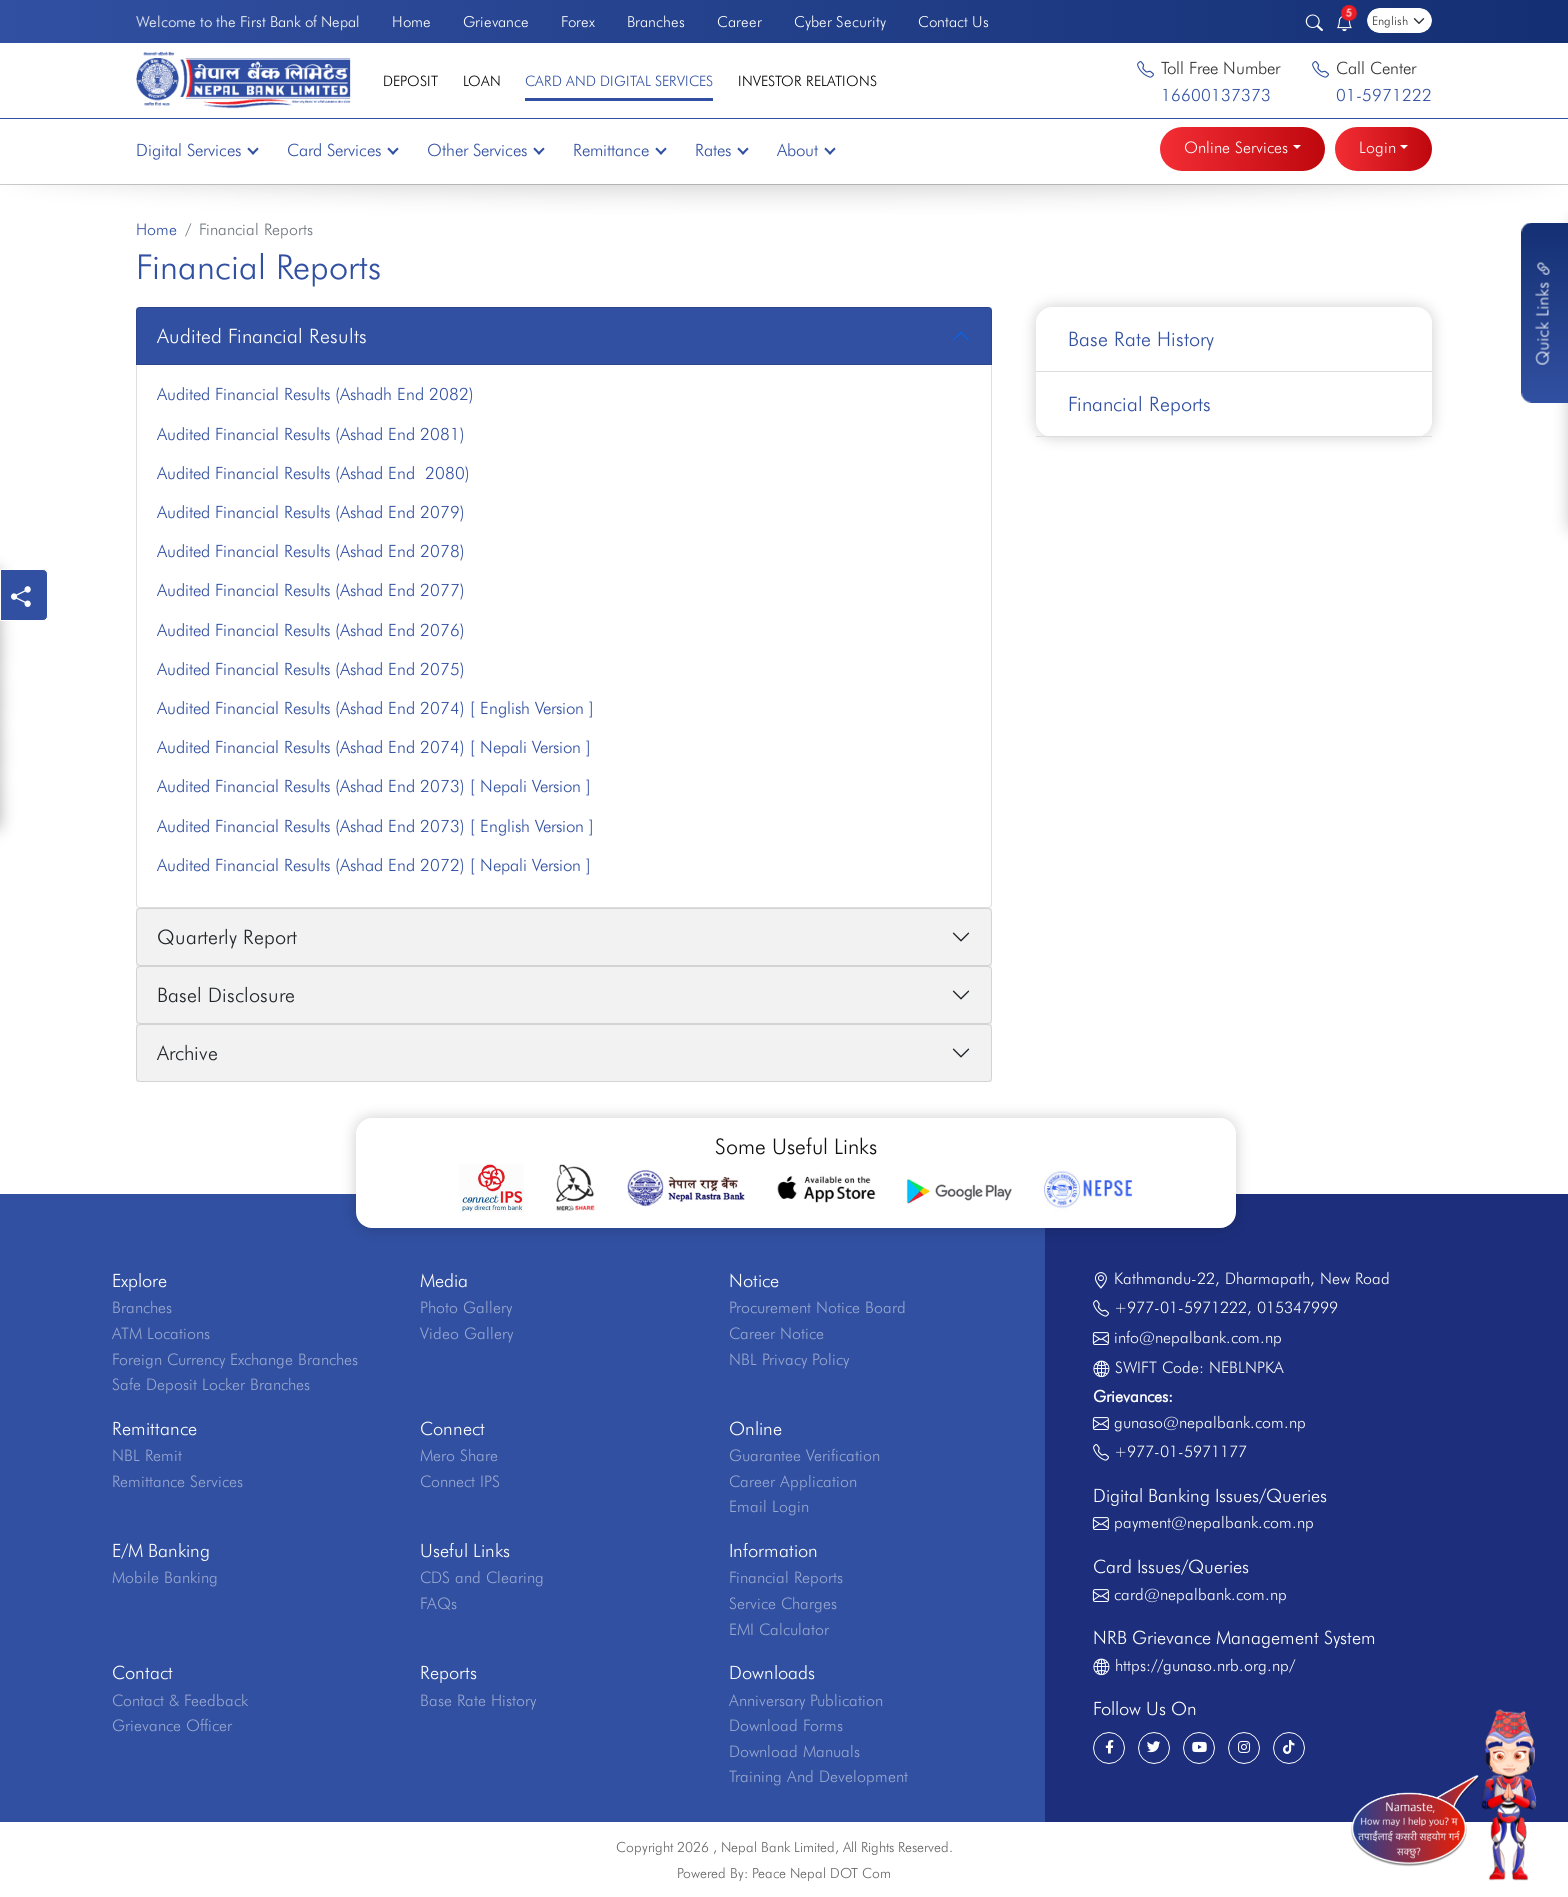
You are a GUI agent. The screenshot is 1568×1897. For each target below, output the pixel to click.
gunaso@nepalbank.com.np (1210, 1422)
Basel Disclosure (226, 995)
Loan (482, 80)
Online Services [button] (1236, 147)
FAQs (438, 1603)
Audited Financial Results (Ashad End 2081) (311, 434)
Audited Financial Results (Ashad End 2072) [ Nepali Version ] (374, 865)
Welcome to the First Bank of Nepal (248, 21)
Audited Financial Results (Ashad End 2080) (313, 473)
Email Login (769, 1506)
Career (739, 21)
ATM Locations (161, 1333)
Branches (656, 21)
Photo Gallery (466, 1307)
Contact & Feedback (180, 1700)
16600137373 (1216, 95)
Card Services (342, 150)
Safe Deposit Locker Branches (211, 1384)
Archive (187, 1053)
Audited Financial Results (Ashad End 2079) (311, 512)
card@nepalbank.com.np (1200, 1594)
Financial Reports (1139, 404)
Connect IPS (460, 1481)
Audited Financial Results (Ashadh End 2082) (315, 394)
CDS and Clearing (482, 1577)
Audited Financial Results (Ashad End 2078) (311, 551)
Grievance (496, 21)
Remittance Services (177, 1481)
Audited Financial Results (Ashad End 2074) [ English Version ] (375, 708)
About (805, 150)
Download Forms (786, 1725)
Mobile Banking (165, 1577)
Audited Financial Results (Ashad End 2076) (311, 630)
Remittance (619, 150)
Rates (721, 150)
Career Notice (776, 1333)
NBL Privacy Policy (789, 1359)
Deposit (410, 80)
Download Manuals (794, 1751)
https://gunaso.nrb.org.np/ (1205, 1665)
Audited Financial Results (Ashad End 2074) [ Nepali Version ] (374, 747)
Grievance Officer (172, 1725)
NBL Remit (147, 1455)
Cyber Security (840, 21)
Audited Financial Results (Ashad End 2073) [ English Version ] (375, 826)
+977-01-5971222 (1180, 1307)
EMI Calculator (779, 1629)
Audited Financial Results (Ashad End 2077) (311, 590)
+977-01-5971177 (1180, 1451)
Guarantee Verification (804, 1455)
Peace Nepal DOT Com (821, 1873)
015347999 (1297, 1307)
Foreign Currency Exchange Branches (235, 1359)
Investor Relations (807, 80)
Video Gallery (466, 1333)
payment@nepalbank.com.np (1214, 1522)
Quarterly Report (227, 937)
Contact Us (953, 21)
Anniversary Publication (806, 1700)
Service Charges (783, 1603)
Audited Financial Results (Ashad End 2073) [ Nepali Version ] (374, 786)
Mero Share (459, 1455)
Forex (578, 21)
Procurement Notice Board (817, 1307)
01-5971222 (1384, 95)
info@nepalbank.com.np (1198, 1337)
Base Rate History (1141, 339)
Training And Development (818, 1776)
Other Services (485, 150)
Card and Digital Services (619, 80)
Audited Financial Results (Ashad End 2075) (311, 669)
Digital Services (196, 150)
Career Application (793, 1481)
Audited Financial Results (262, 336)
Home (411, 21)
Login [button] (1377, 147)
